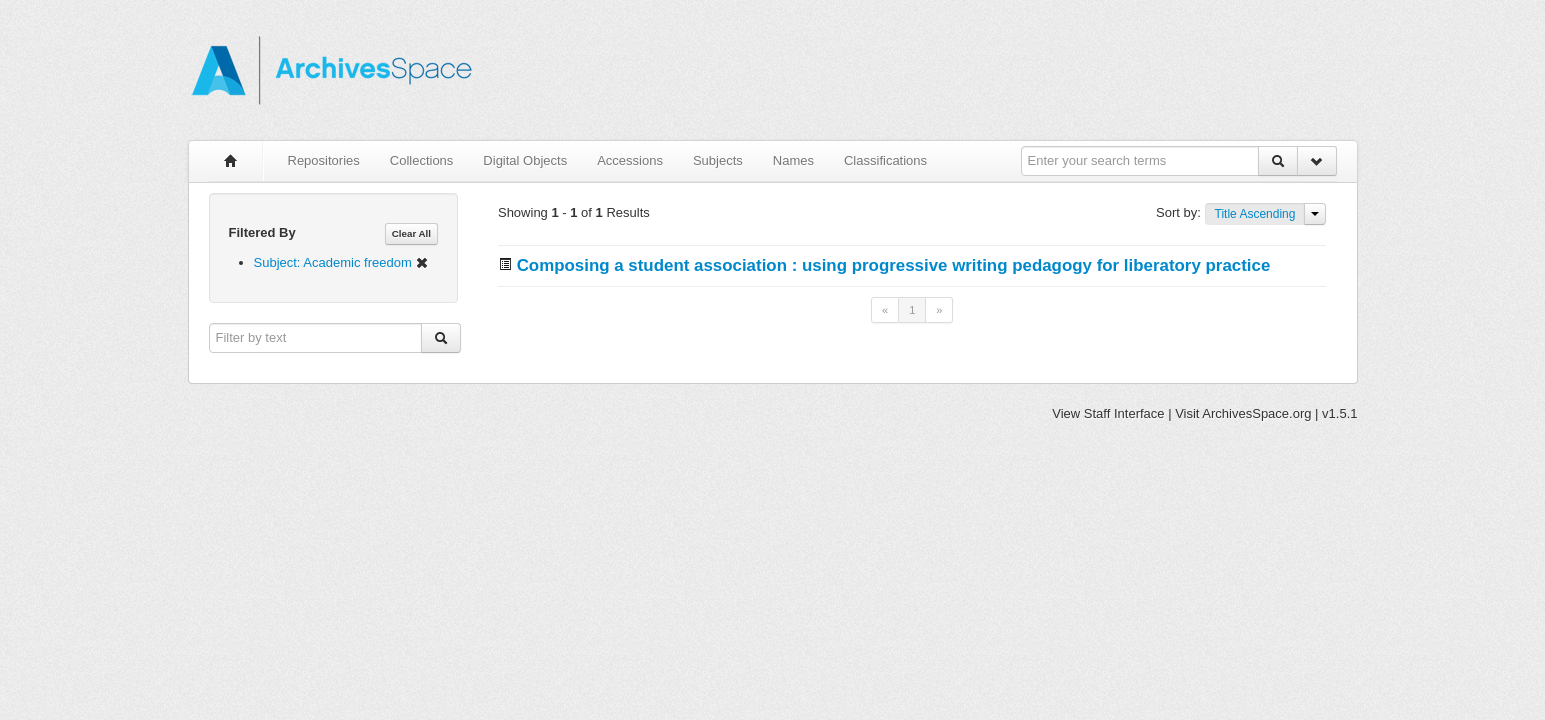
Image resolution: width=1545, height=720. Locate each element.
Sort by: (1180, 212)
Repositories (324, 160)
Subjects (718, 160)
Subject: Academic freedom (342, 262)
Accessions (630, 160)
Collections (422, 160)
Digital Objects (525, 160)
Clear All (411, 233)
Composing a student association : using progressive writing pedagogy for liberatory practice (894, 265)
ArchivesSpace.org (1256, 413)
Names (793, 160)
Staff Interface (1124, 413)
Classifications (885, 160)
